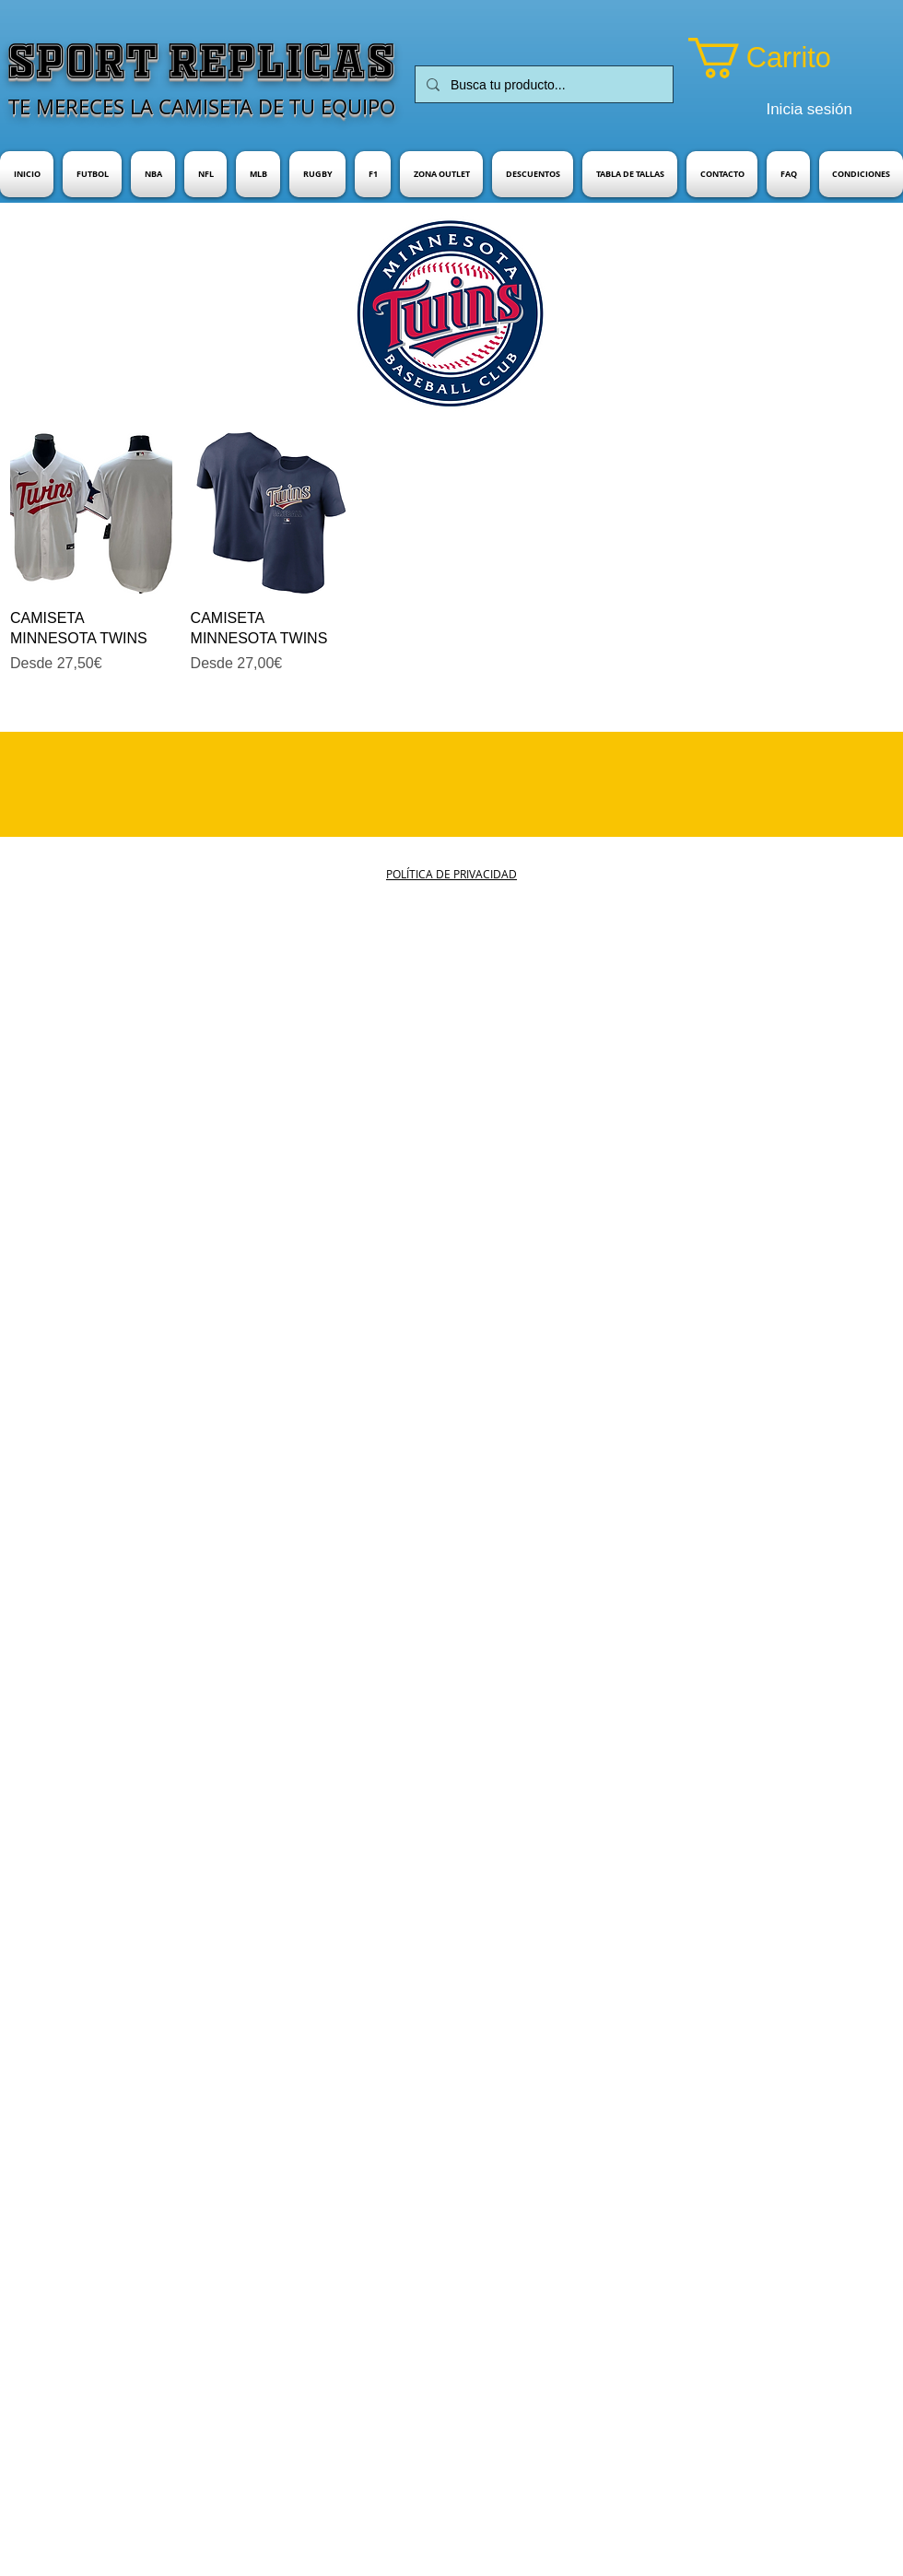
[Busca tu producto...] (542, 84)
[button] (784, 58)
